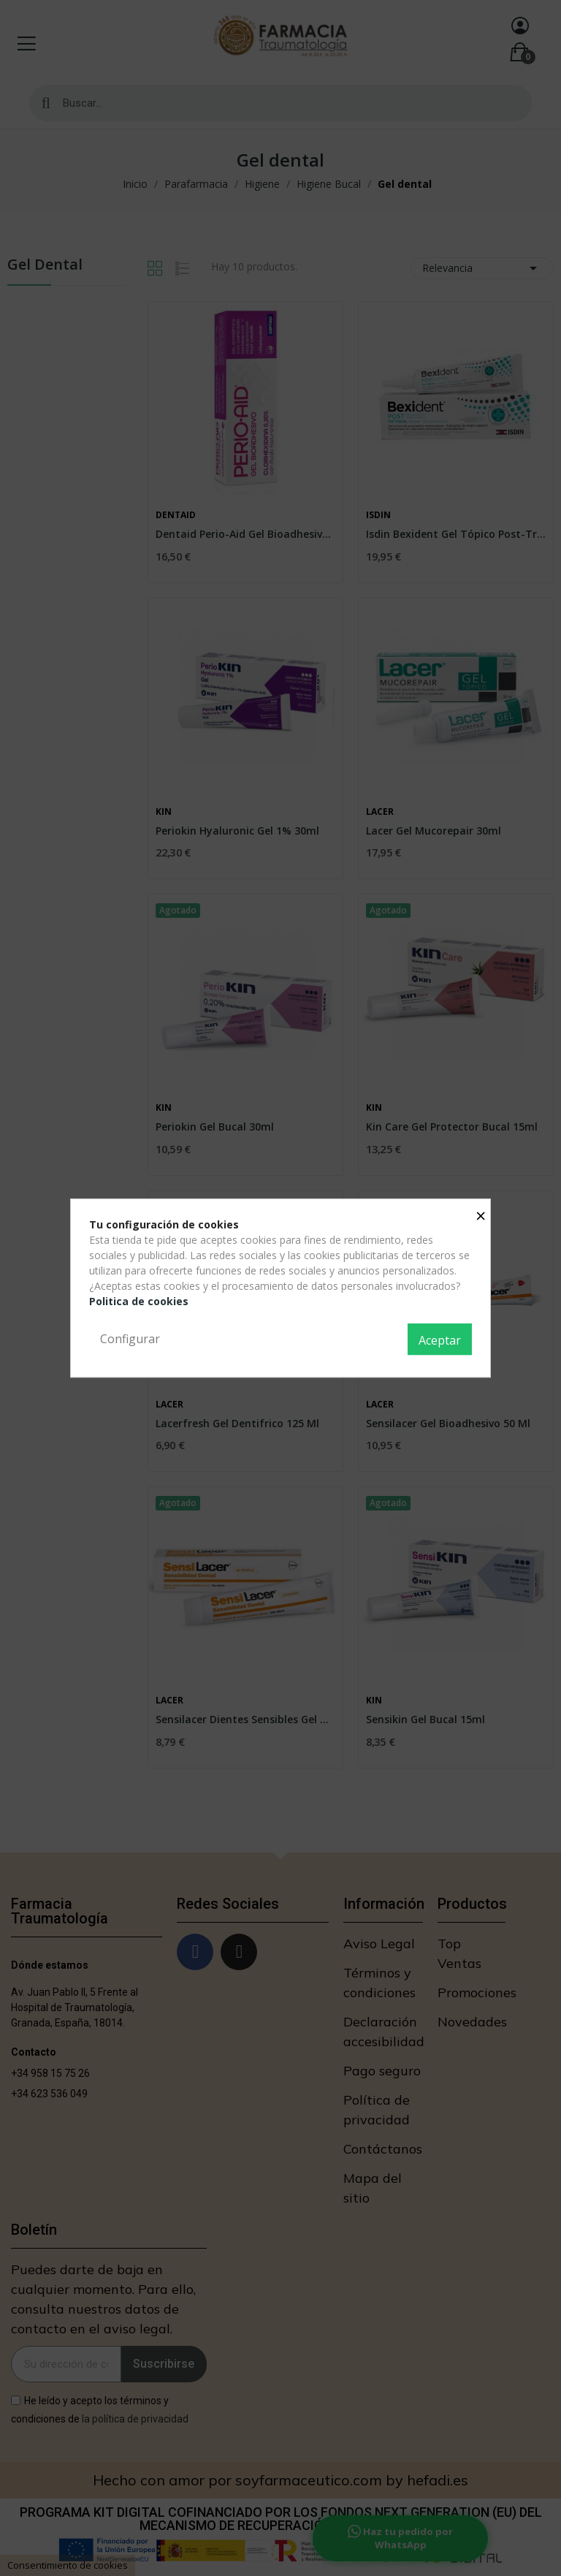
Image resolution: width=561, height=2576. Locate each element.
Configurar (130, 1339)
